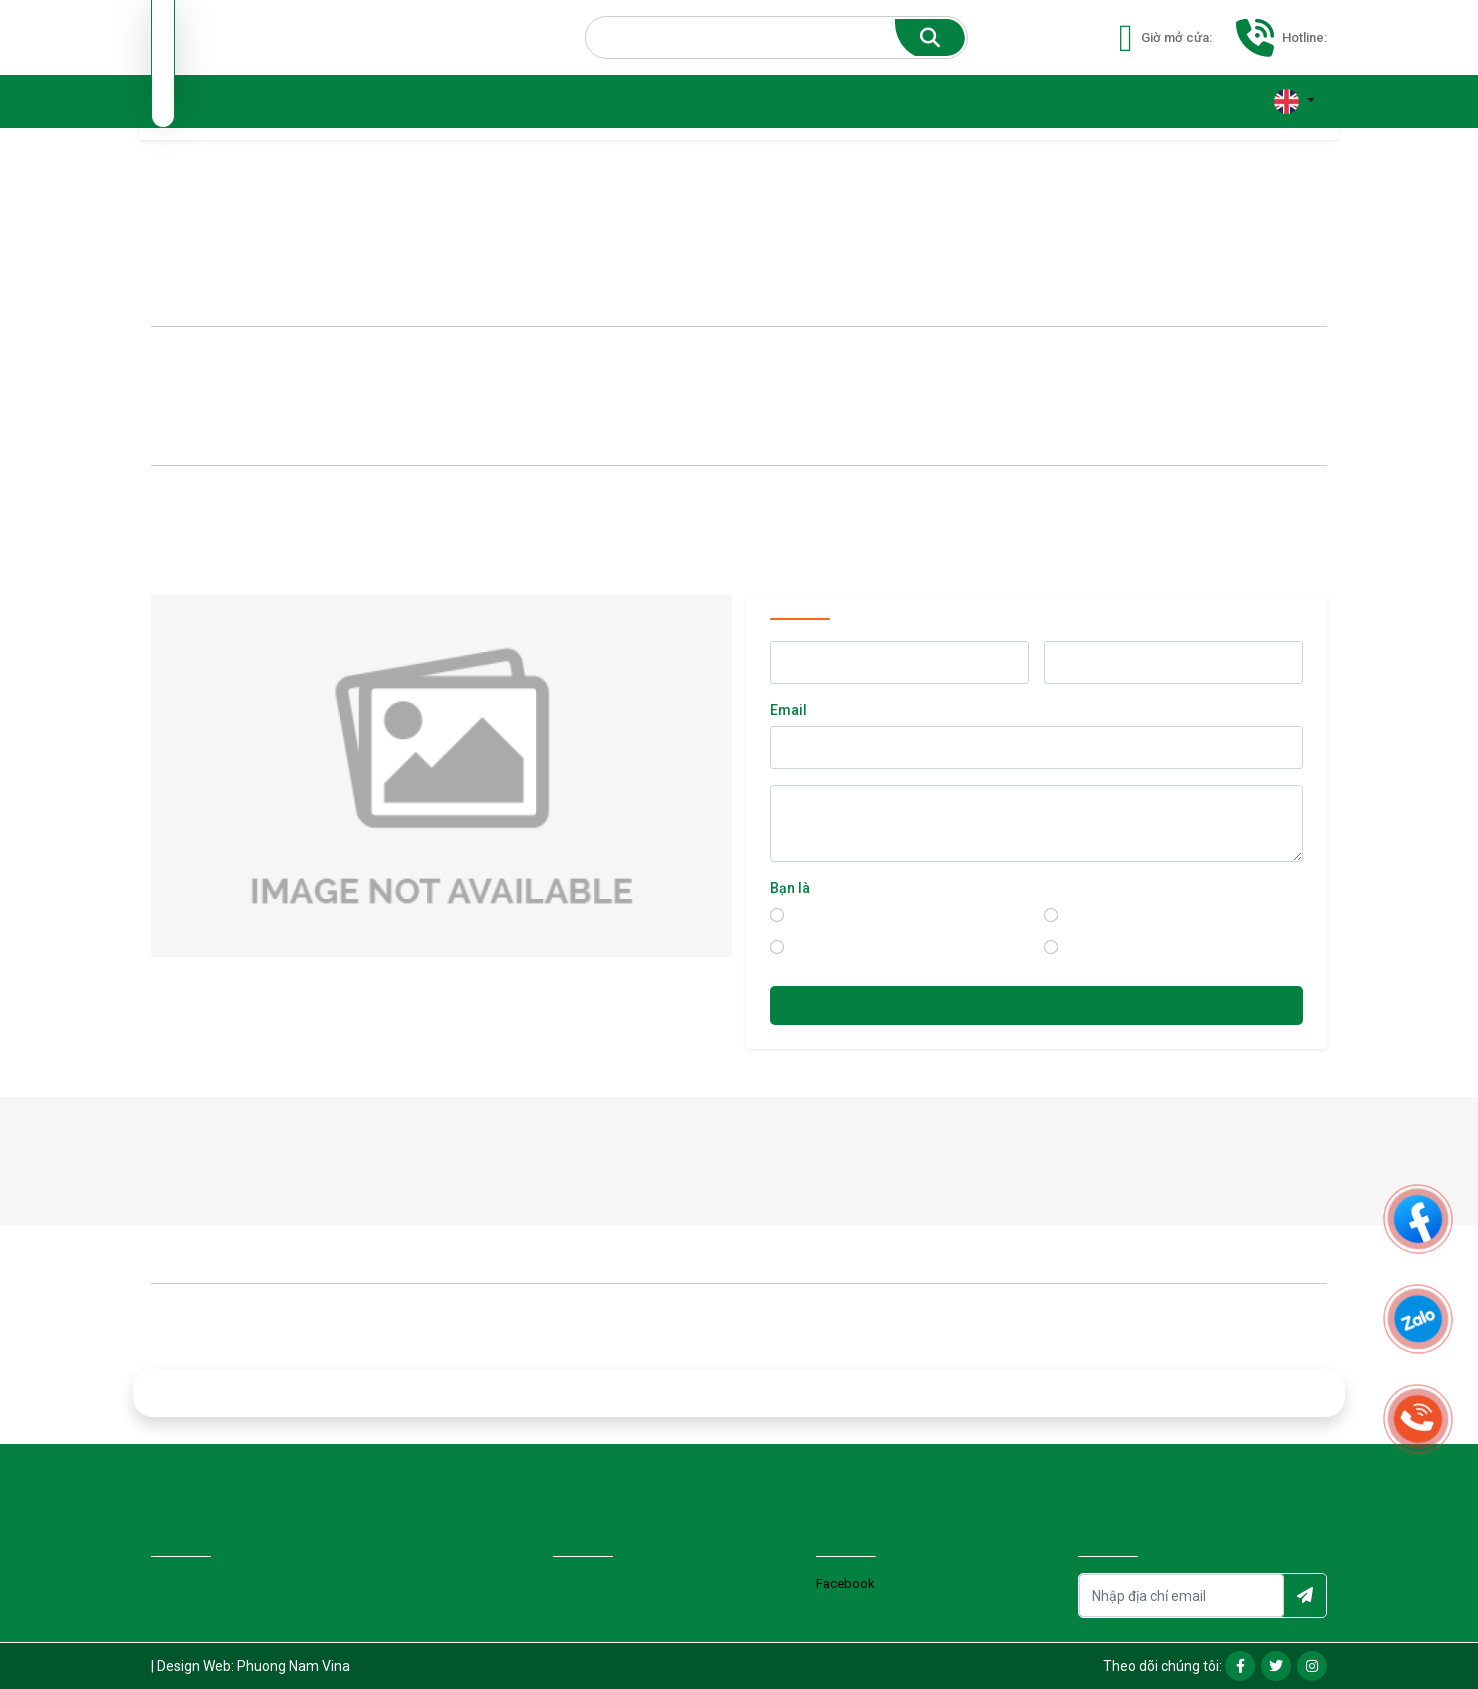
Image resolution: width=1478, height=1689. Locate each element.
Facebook (845, 1583)
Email (788, 710)
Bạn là (790, 888)
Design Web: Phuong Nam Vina (253, 1666)
